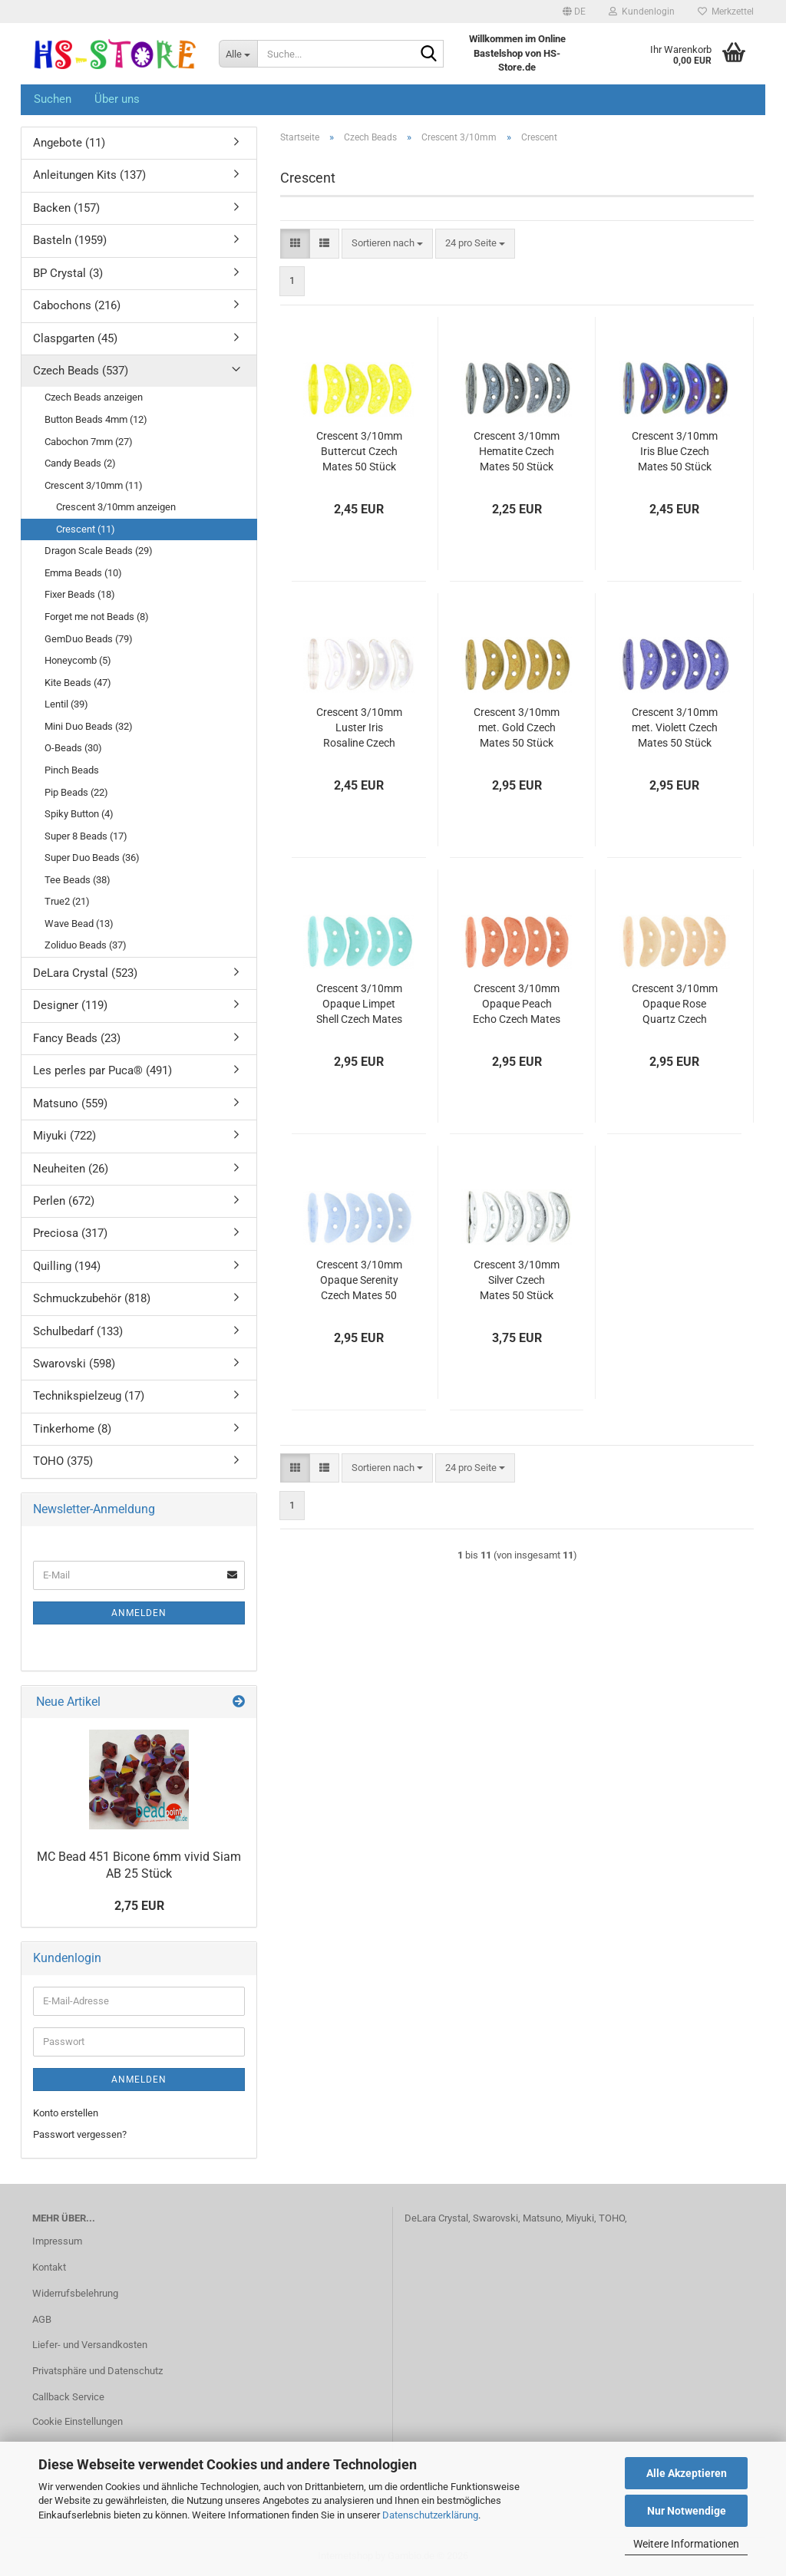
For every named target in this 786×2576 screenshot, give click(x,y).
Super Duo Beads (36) (92, 857)
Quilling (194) (67, 1266)
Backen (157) (66, 208)
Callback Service (68, 2397)
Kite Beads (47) (78, 682)
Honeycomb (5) (78, 660)
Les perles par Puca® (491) (102, 1070)
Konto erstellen (65, 2113)
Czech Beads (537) (80, 371)
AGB (41, 2319)
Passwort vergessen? (80, 2134)
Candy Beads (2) (80, 463)
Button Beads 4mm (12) (96, 419)
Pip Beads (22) (76, 792)
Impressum (57, 2241)
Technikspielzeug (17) (88, 1396)
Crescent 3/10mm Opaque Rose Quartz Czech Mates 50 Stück (675, 1004)
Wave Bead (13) (79, 923)
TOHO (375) (63, 1461)
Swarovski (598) (74, 1363)
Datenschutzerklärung (430, 2515)
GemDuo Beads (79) (89, 639)
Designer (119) (70, 1005)
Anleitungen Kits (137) (89, 175)
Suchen (52, 99)
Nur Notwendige (686, 2511)
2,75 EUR (139, 1905)
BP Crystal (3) (68, 273)
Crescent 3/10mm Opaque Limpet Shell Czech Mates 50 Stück (359, 1004)
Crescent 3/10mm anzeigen (116, 507)
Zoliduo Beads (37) (86, 945)
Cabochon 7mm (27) (89, 441)
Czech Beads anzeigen (94, 397)
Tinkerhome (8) (72, 1429)
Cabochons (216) (77, 305)
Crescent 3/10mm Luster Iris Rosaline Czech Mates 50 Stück (359, 728)
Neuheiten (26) (70, 1169)
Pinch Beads (72, 770)
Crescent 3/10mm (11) (94, 485)
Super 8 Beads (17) (86, 836)
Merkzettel (726, 11)
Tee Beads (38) (78, 880)
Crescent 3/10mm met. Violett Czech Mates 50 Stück (675, 727)
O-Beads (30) (73, 748)
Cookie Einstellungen (77, 2421)
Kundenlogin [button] (642, 11)
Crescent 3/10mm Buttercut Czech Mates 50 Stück (359, 451)
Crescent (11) (85, 529)
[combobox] (387, 244)
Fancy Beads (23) (77, 1038)
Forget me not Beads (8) (97, 616)
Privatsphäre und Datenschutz (97, 2370)
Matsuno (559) (70, 1103)
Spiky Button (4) (79, 814)
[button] (574, 11)
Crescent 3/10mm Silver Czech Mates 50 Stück (517, 1279)
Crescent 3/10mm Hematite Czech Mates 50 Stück (517, 451)
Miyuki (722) (64, 1136)
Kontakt (49, 2267)
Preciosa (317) (70, 1233)
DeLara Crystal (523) (85, 973)
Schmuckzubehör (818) (91, 1298)
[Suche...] (238, 54)
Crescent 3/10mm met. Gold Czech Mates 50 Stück (517, 727)
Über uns (117, 99)
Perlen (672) (63, 1201)
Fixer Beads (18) (80, 594)
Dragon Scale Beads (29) (99, 550)
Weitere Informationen (686, 2544)
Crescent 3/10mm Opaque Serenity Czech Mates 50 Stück (359, 1280)
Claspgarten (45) (75, 338)
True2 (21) (67, 901)
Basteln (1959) (70, 240)
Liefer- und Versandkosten (89, 2344)
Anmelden (139, 1613)
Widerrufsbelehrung (75, 2293)
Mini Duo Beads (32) (89, 726)
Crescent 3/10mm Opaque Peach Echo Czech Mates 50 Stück (516, 1004)
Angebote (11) (69, 143)
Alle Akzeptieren (686, 2473)
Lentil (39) (66, 704)
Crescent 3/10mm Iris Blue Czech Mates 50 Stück (675, 451)
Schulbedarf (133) (78, 1331)
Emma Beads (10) (83, 573)
